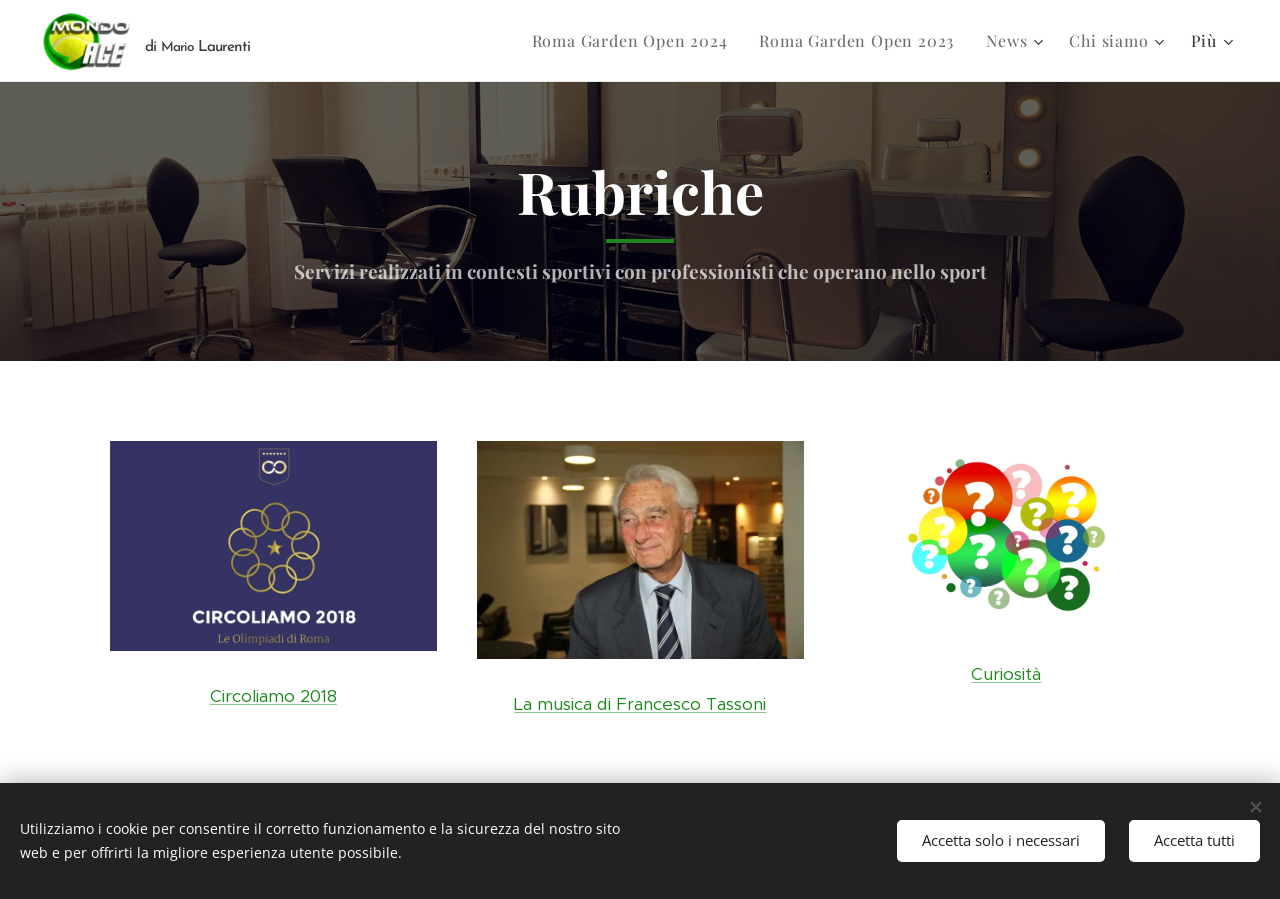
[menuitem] (635, 41)
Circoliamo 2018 (273, 696)
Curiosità (1007, 674)
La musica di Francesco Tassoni (640, 704)
